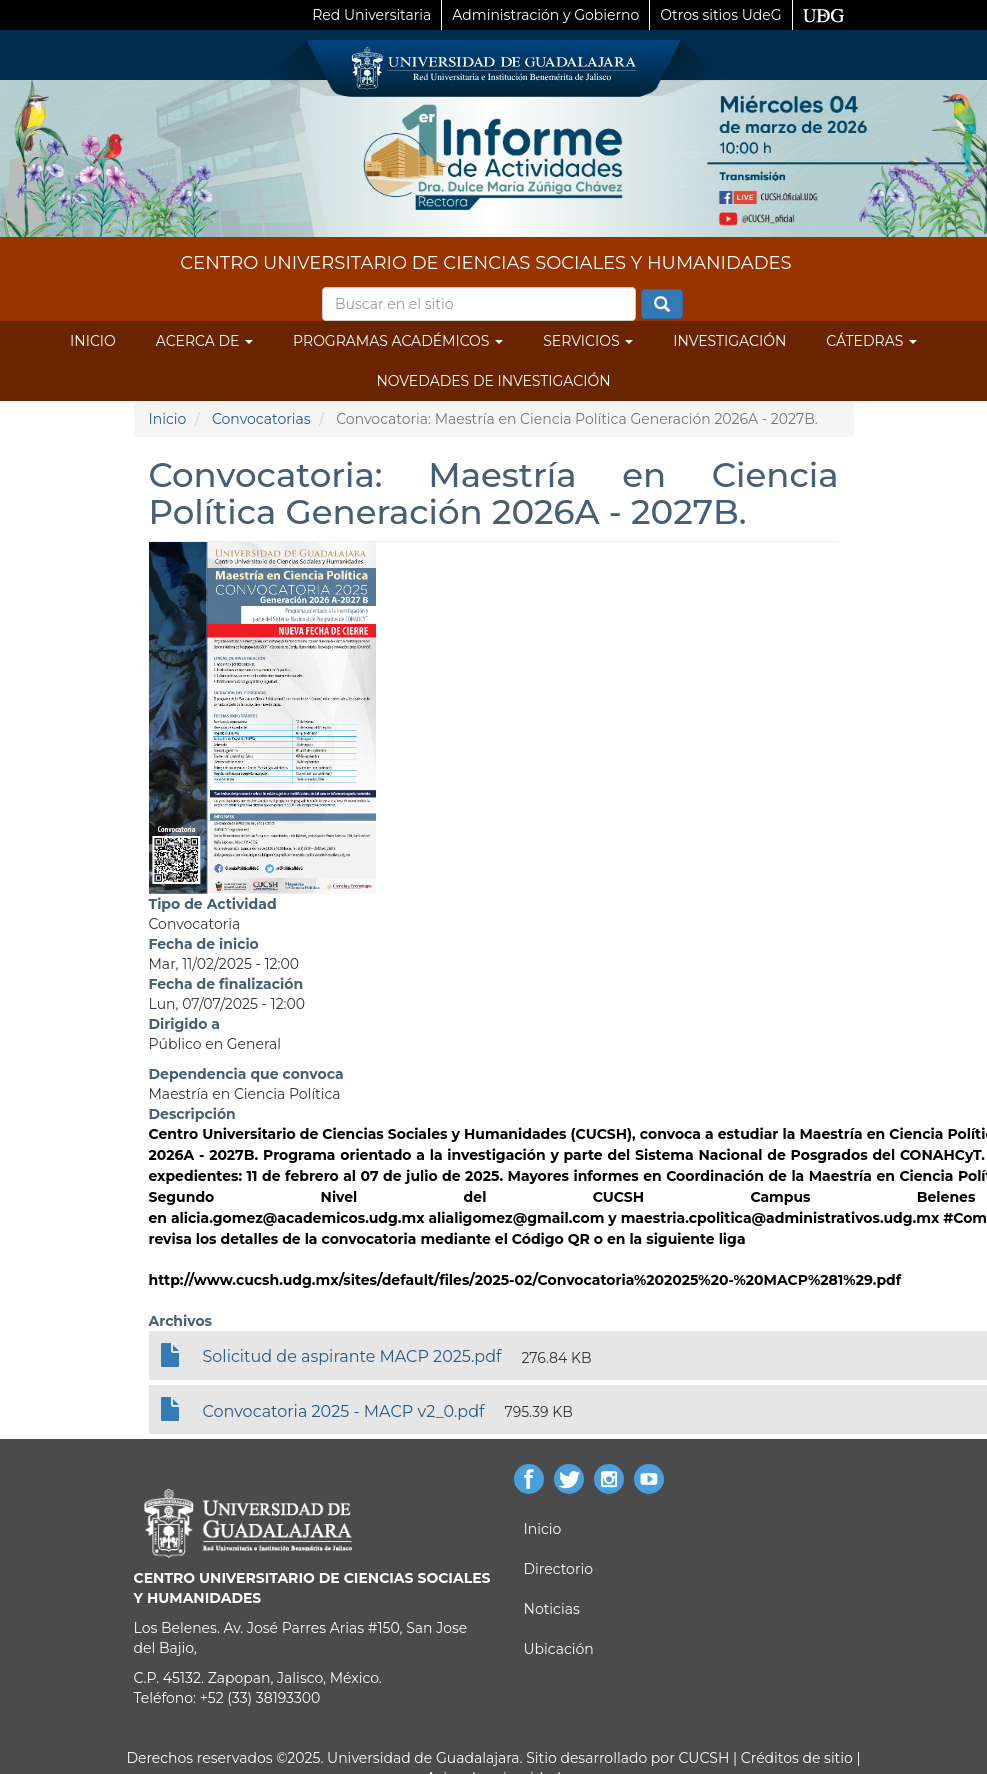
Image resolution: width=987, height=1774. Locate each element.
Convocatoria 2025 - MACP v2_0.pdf (344, 1411)
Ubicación (559, 1649)
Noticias (552, 1609)
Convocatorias (261, 419)
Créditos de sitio (797, 1758)
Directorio (558, 1569)
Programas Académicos (398, 341)
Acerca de (204, 341)
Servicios (588, 341)
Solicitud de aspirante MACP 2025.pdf (352, 1356)
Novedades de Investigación (493, 381)
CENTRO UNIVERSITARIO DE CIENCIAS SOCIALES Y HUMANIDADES (485, 263)
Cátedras (871, 341)
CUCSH (703, 1758)
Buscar (662, 305)
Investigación (729, 341)
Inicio (93, 341)
